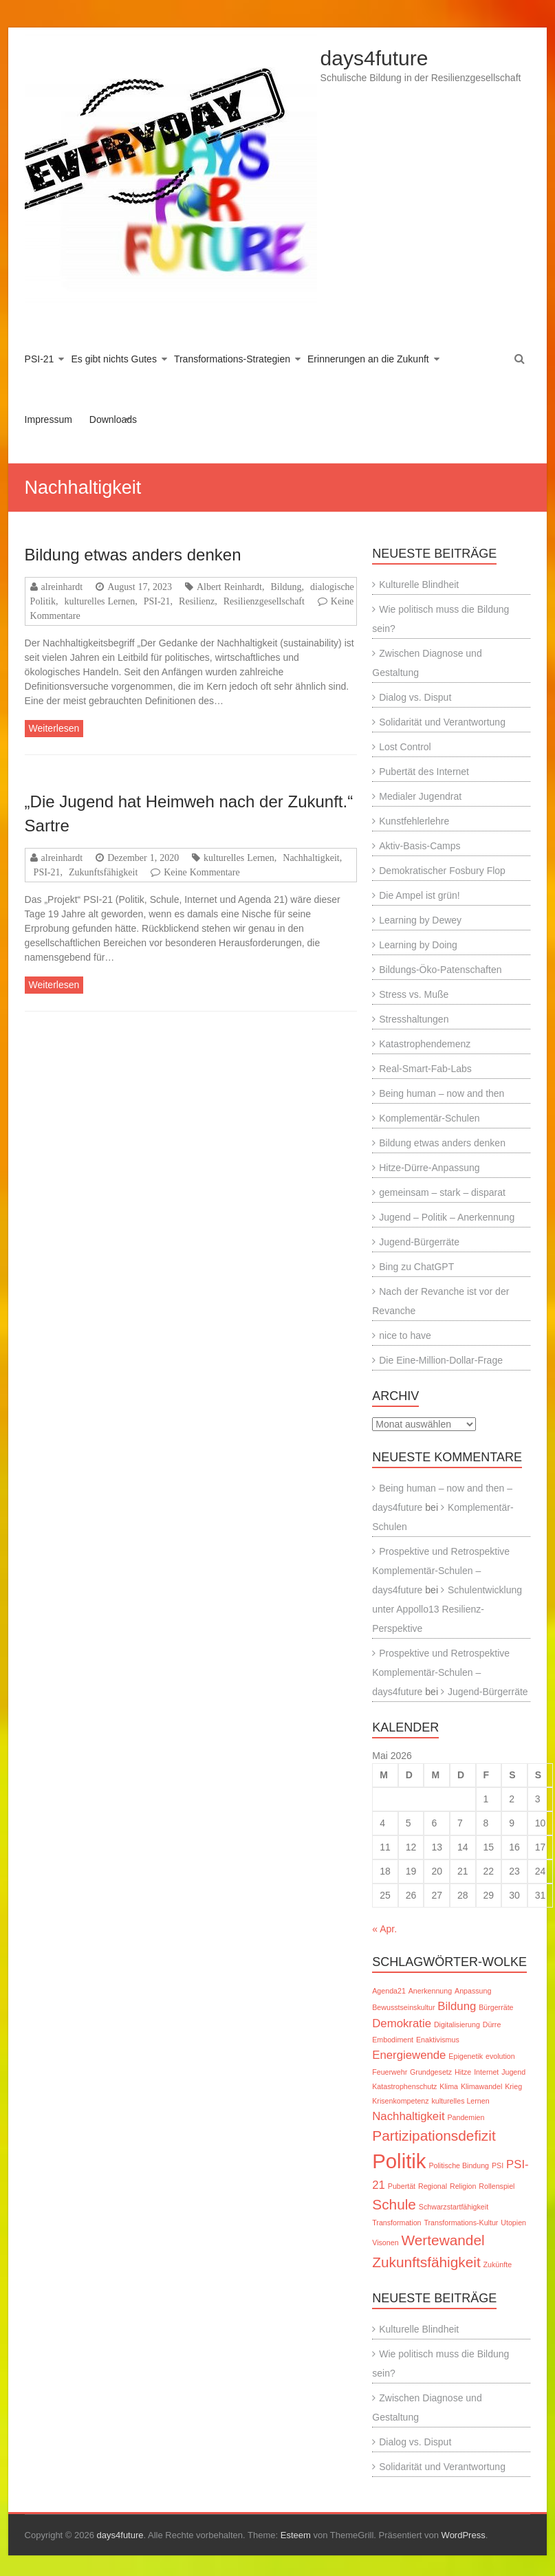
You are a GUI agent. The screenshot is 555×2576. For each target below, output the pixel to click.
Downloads (113, 419)
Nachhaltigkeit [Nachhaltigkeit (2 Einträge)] (408, 2116)
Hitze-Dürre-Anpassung (429, 1167)
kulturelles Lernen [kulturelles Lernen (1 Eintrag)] (460, 2101)
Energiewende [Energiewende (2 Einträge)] (409, 2055)
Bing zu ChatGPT (416, 1266)
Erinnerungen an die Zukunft (368, 358)
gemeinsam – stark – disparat (442, 1192)
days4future (374, 58)
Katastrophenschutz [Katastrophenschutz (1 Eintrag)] (404, 2086)
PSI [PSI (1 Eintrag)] (497, 2165)
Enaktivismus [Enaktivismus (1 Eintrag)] (437, 2039)
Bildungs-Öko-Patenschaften (440, 969)
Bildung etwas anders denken (133, 554)
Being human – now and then (441, 1093)
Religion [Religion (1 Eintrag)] (463, 2186)
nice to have (405, 1335)
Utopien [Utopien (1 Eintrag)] (513, 2222)
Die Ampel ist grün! (419, 895)
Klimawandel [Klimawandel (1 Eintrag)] (481, 2086)
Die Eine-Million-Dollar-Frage (441, 1360)
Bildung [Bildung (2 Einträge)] (456, 2006)
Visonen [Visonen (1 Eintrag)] (385, 2242)
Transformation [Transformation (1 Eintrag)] (396, 2222)
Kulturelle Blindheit (419, 584)
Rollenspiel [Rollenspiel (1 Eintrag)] (496, 2186)
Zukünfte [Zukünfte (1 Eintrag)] (497, 2264)
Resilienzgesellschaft (264, 601)
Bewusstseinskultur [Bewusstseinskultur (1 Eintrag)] (403, 2007)
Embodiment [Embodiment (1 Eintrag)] (392, 2039)
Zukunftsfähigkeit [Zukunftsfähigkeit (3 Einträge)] (426, 2262)
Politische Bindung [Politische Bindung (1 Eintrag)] (458, 2165)
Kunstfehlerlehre (414, 821)
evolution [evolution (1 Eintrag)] (500, 2056)
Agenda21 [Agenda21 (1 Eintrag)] (389, 1991)
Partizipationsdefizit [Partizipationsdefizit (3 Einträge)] (433, 2135)
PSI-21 (39, 358)
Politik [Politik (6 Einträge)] (399, 2161)
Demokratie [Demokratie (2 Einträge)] (401, 2023)
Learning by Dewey (420, 920)
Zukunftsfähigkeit (103, 872)
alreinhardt (62, 586)
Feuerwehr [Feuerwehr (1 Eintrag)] (389, 2072)
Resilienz (197, 601)
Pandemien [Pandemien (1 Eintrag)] (465, 2117)
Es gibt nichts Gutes (114, 358)
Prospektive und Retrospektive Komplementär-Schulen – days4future (441, 1570)
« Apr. (384, 1928)
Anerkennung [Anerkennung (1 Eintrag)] (430, 1991)
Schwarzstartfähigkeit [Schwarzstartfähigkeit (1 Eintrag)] (453, 2207)
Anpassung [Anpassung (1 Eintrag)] (473, 1991)
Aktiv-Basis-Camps (419, 845)
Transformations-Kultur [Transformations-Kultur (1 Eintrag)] (461, 2222)
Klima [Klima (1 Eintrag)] (448, 2086)
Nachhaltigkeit (311, 857)
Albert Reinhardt (229, 586)
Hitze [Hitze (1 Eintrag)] (463, 2072)
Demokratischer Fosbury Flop (442, 870)
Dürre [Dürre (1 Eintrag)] (492, 2024)
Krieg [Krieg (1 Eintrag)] (513, 2086)
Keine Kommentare (202, 872)
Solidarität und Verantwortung (442, 722)
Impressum (48, 419)
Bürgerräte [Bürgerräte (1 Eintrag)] (496, 2007)
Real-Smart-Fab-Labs (425, 1068)
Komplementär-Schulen (429, 1118)
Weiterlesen (54, 728)
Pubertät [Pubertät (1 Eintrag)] (401, 2186)
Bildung (285, 586)
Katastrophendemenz (424, 1043)
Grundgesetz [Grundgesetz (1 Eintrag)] (431, 2072)
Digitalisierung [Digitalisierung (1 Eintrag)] (457, 2024)
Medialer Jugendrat (420, 796)
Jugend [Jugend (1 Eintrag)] (513, 2072)
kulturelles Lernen (99, 601)
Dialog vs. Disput (415, 697)
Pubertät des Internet (424, 771)
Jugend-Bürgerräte (419, 1241)
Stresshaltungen (413, 1019)
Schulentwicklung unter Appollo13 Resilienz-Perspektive (447, 1609)
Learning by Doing (418, 944)
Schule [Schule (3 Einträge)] (394, 2204)
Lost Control (405, 746)
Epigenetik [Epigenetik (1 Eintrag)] (465, 2056)
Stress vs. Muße (413, 994)
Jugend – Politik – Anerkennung (446, 1217)
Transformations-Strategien (232, 358)
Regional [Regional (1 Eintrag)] (432, 2186)
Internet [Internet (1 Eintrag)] (486, 2072)
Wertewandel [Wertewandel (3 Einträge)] (442, 2240)
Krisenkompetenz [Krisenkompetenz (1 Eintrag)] (400, 2101)
